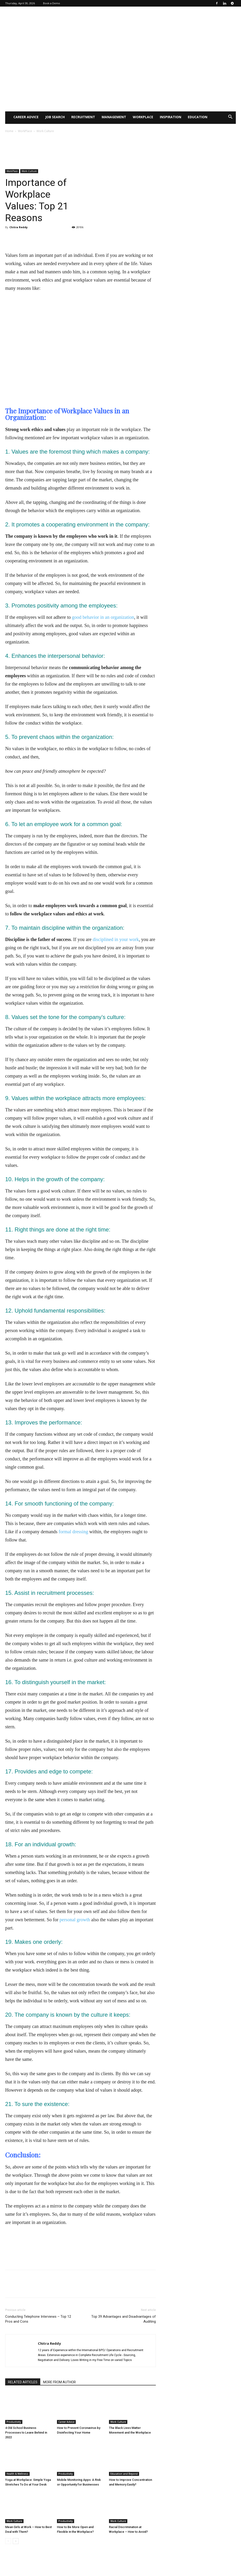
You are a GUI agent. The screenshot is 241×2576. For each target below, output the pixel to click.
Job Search (55, 117)
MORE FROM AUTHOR (59, 2382)
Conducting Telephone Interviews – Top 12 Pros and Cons (38, 2319)
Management (114, 117)
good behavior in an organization (103, 617)
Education (197, 117)
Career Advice (26, 117)
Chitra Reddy (18, 227)
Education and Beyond (124, 2473)
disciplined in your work (116, 939)
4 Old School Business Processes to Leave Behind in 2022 (26, 2432)
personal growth (75, 1919)
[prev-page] (8, 2541)
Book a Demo (51, 3)
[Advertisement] (120, 76)
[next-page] (16, 2541)
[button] (230, 117)
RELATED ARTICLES (22, 2382)
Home (9, 131)
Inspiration (170, 117)
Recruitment (83, 117)
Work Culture (29, 171)
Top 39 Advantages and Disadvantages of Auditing (123, 2319)
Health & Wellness (17, 2473)
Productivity (14, 2421)
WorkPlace (143, 117)
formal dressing (73, 1531)
